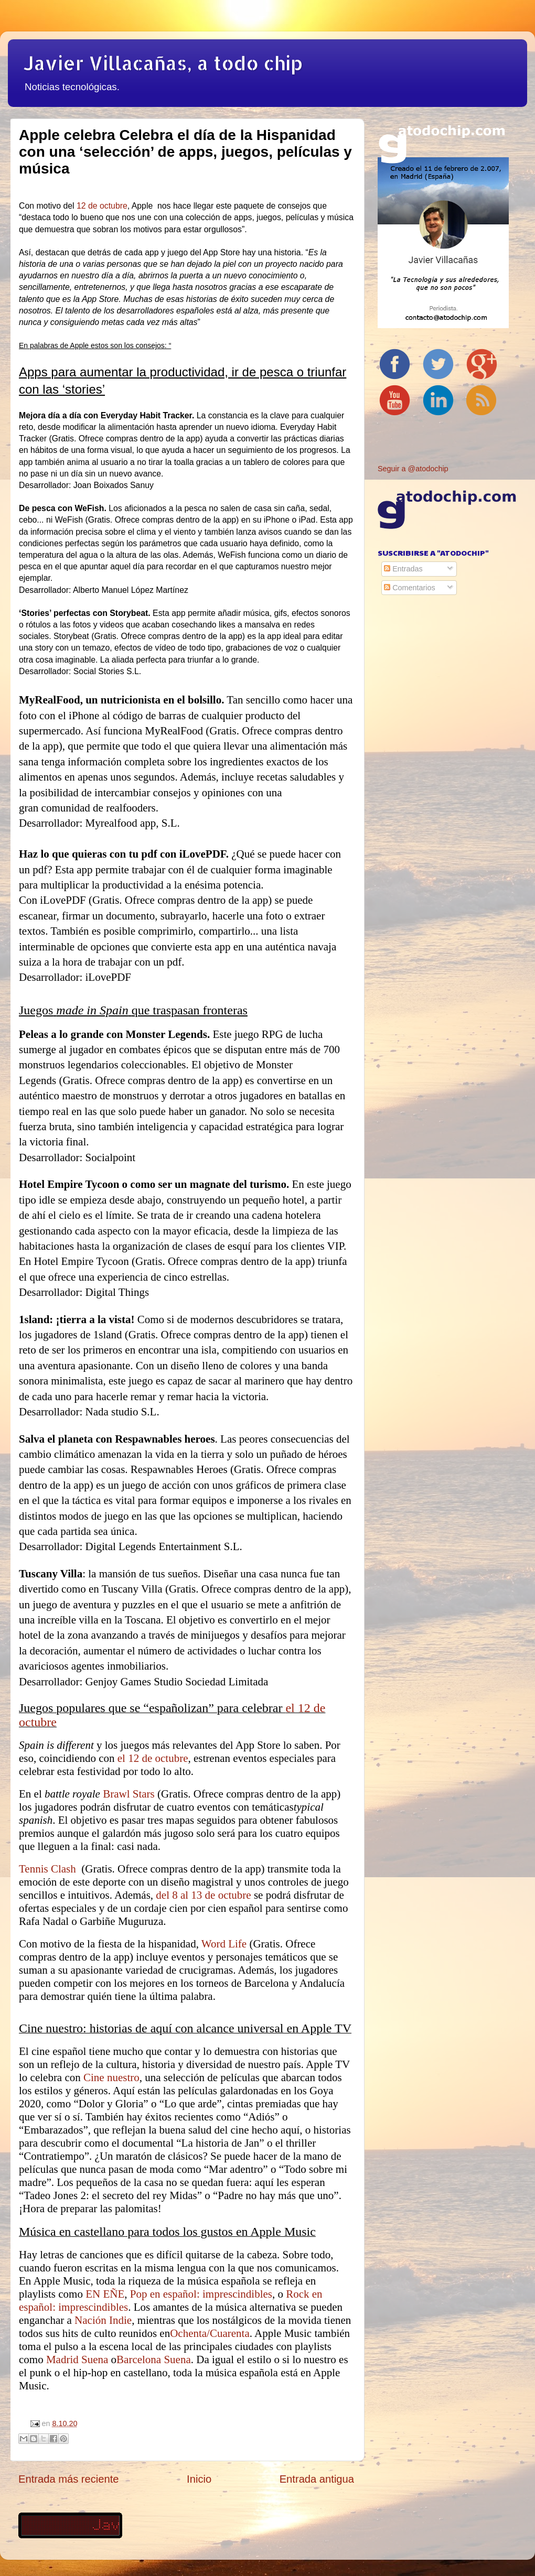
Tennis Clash (49, 1869)
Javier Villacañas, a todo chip (163, 63)
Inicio (199, 2479)
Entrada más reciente (68, 2479)
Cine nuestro (111, 2077)
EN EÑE (104, 2294)
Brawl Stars (129, 1794)
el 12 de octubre (152, 1758)
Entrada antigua (317, 2479)
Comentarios (409, 587)
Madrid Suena (77, 2359)
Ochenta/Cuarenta (210, 2333)
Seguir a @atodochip (413, 468)
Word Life (224, 1944)
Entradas (403, 569)
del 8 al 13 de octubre (203, 1895)
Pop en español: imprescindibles (201, 2294)
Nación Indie (103, 2320)
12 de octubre (102, 205)
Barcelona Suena (153, 2359)
